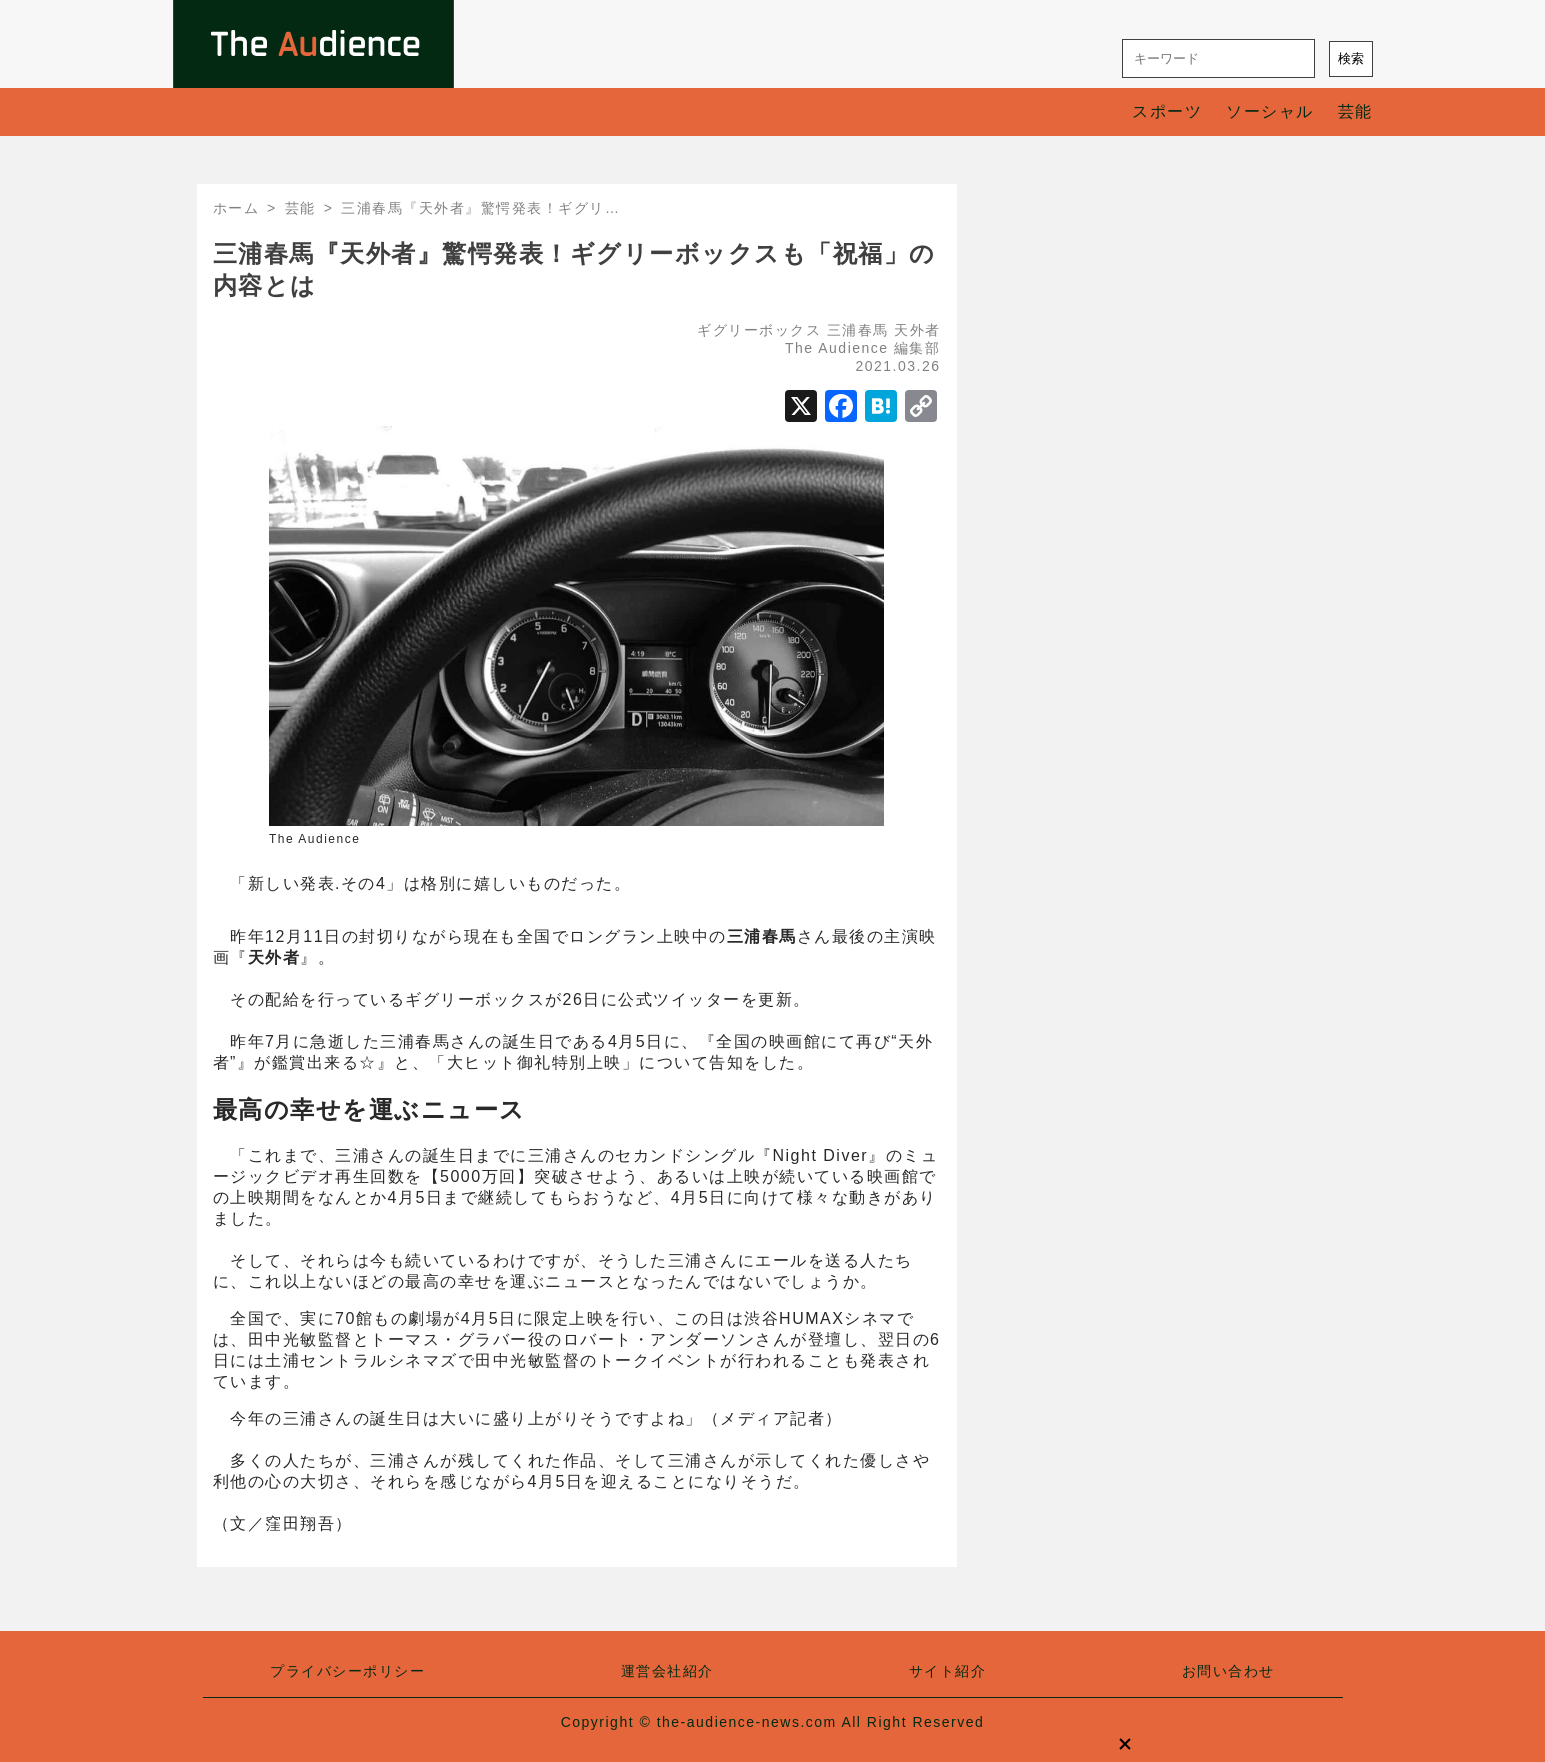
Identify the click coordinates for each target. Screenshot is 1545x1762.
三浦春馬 (858, 330)
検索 (1351, 58)
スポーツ (1167, 111)
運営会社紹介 (667, 1671)
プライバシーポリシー (347, 1671)
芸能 (1355, 111)
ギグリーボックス (759, 330)
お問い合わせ (1228, 1671)
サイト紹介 (948, 1671)
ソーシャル (1270, 111)
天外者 (917, 330)
